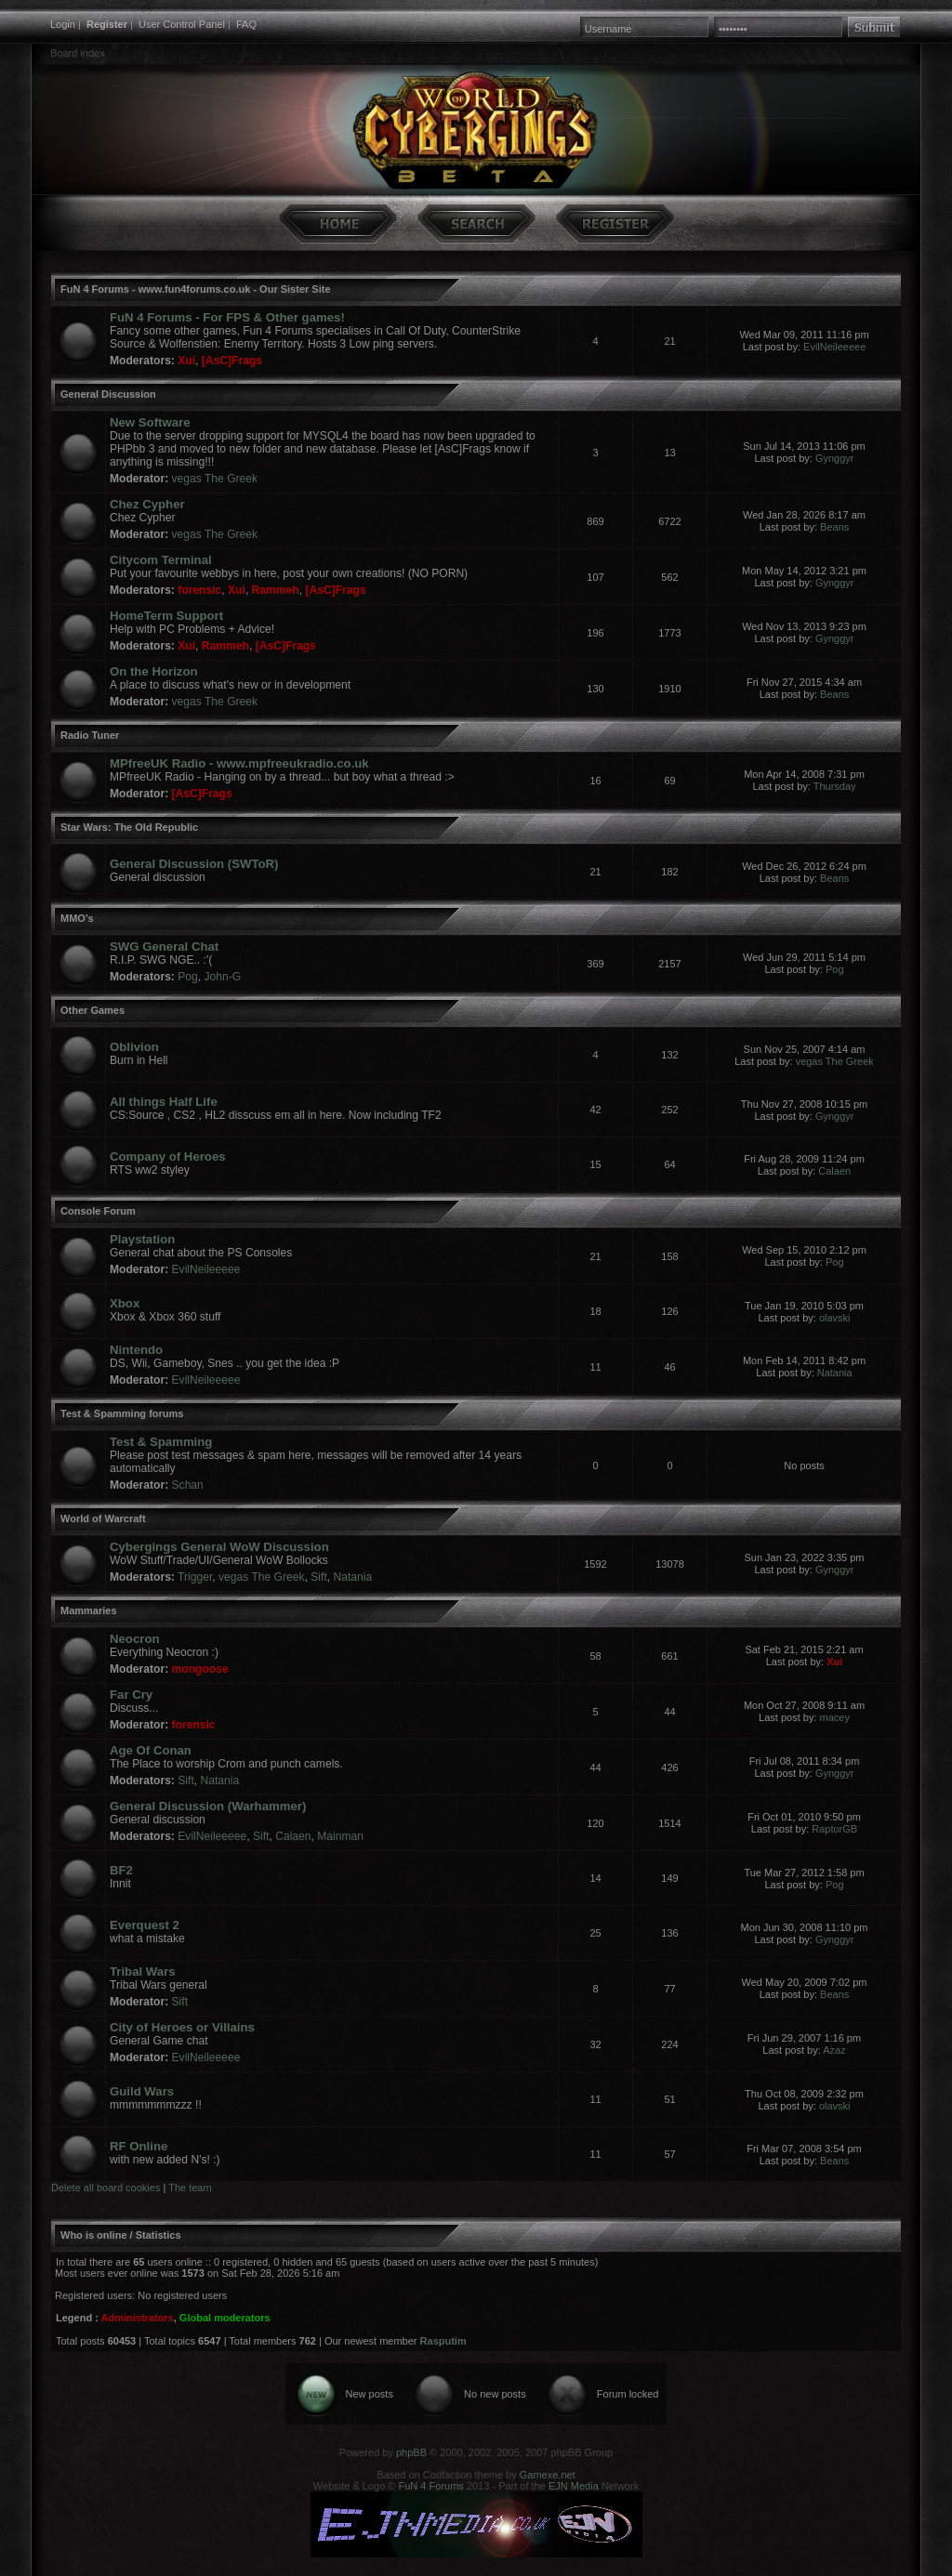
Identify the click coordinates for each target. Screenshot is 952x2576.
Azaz (834, 2050)
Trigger (195, 1577)
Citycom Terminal (161, 560)
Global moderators (225, 2317)
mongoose (200, 1669)
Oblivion (134, 1047)
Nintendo (136, 1350)
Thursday (834, 786)
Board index (77, 53)
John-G (223, 976)
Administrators (136, 2317)
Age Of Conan (151, 1750)
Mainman (340, 1836)
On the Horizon (154, 671)
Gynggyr (834, 458)
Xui (186, 360)
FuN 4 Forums (431, 2485)
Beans (834, 526)
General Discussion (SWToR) (194, 864)
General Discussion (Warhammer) (208, 1806)
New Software (150, 422)
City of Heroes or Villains (182, 2027)
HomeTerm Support (166, 616)
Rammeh (275, 590)
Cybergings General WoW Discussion (219, 1547)
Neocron (135, 1639)
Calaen (834, 1170)
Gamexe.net (547, 2474)
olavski (835, 1317)
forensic (199, 590)
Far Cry (131, 1695)
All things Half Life (164, 1102)
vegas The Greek (215, 478)
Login (62, 24)
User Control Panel (182, 24)
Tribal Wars (143, 1971)
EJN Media (574, 2485)
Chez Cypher (147, 504)
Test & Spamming (161, 1442)
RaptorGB (834, 1828)
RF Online (138, 2146)
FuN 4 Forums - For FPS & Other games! (227, 317)
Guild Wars (142, 2091)
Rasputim (443, 2340)
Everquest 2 (144, 1925)
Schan (188, 1485)
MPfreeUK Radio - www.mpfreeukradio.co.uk (239, 763)
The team (189, 2187)
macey (835, 1717)
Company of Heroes (168, 1156)
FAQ (246, 24)
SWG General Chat (164, 946)
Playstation (142, 1239)
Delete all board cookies (105, 2187)
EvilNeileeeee (834, 346)
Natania (835, 1372)
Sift (318, 1577)
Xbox (124, 1303)
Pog (188, 976)
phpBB (411, 2452)
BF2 (121, 1870)
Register (106, 24)
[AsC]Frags (232, 360)
